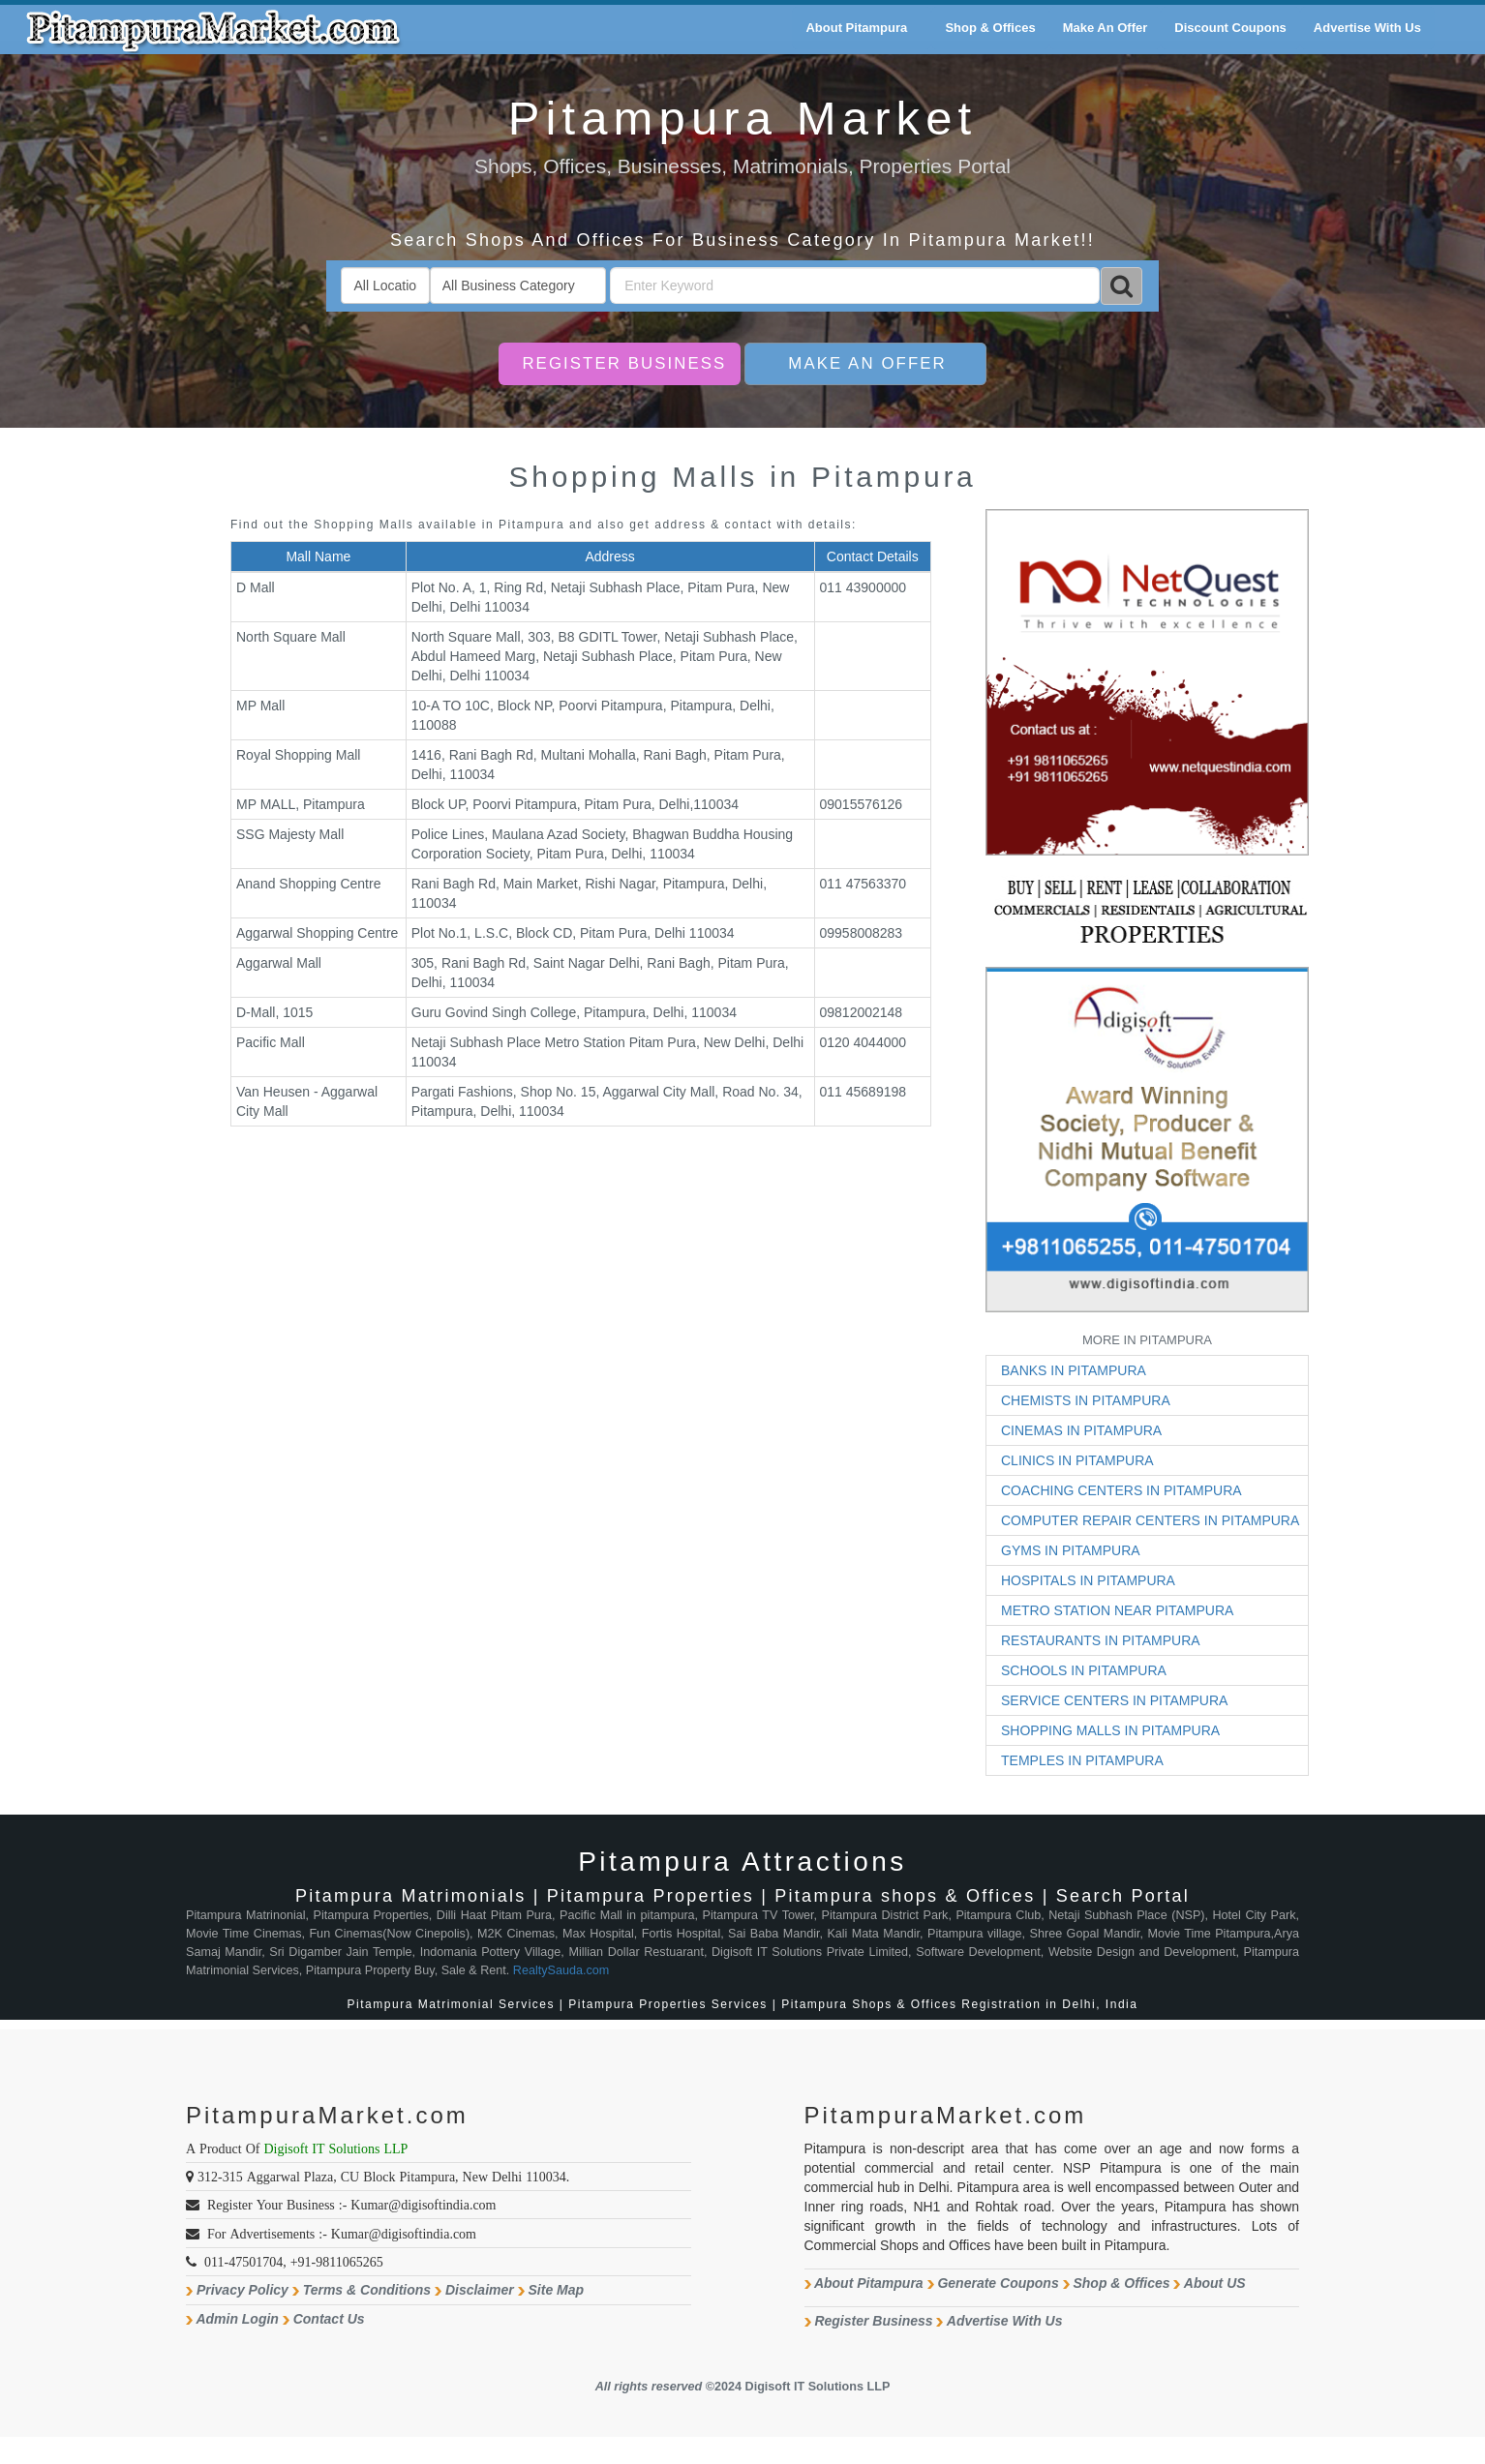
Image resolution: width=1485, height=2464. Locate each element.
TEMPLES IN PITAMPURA (1082, 1760)
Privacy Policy (242, 2290)
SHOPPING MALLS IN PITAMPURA (1110, 1730)
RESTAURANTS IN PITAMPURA (1100, 1640)
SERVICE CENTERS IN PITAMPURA (1114, 1700)
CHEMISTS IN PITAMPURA (1085, 1400)
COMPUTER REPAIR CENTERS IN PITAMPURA (1150, 1520)
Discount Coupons (1230, 27)
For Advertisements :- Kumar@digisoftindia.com (341, 2233)
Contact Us (329, 2319)
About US (1215, 2283)
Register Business (624, 363)
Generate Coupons (997, 2283)
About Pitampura (869, 2283)
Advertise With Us (1005, 2321)
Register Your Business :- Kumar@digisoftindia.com (352, 2204)
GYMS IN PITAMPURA (1070, 1550)
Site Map (557, 2290)
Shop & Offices (1121, 2283)
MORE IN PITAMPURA (1147, 1340)
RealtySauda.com (561, 1970)
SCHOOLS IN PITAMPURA (1084, 1670)
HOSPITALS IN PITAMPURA (1088, 1580)
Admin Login (237, 2319)
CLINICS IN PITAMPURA (1077, 1460)
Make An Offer (867, 363)
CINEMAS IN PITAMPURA (1081, 1430)
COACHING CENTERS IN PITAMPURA (1121, 1490)
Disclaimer (479, 2290)
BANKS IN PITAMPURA (1073, 1370)
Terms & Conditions (367, 2290)
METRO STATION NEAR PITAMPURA (1117, 1610)
